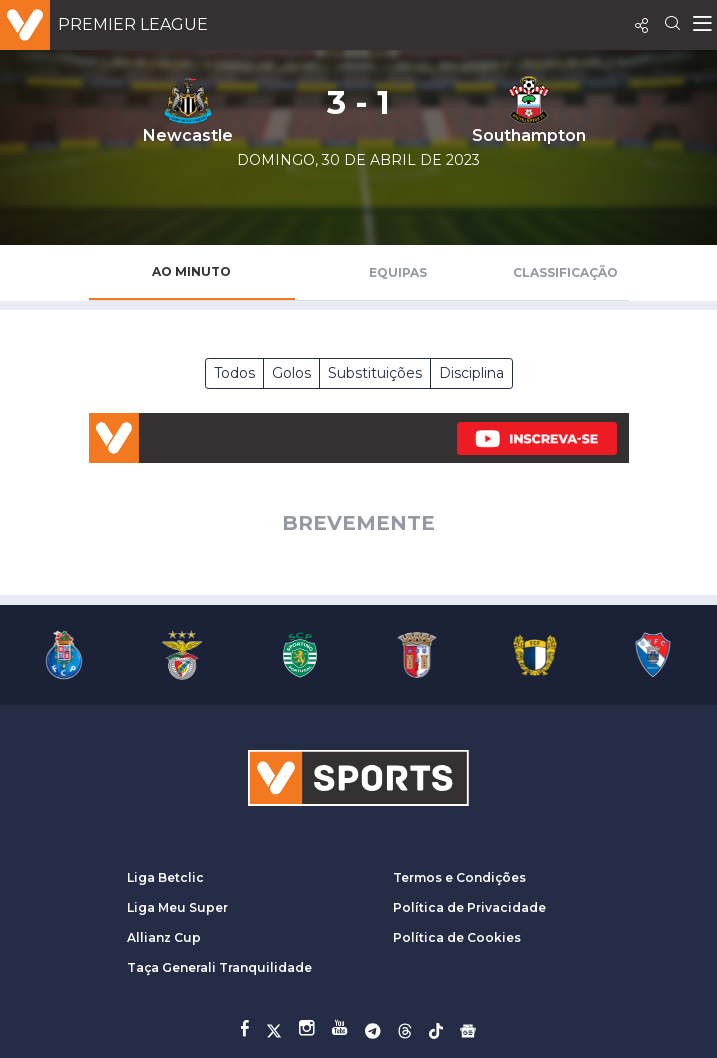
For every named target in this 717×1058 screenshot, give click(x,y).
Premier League (133, 24)
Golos (291, 373)
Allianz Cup (164, 937)
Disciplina (471, 373)
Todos (234, 373)
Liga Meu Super (177, 907)
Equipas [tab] (398, 272)
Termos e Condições (459, 877)
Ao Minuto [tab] (191, 271)
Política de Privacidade (469, 907)
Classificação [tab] (565, 272)
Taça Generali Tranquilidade (219, 967)
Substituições (375, 373)
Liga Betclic (165, 877)
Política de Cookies (457, 937)
